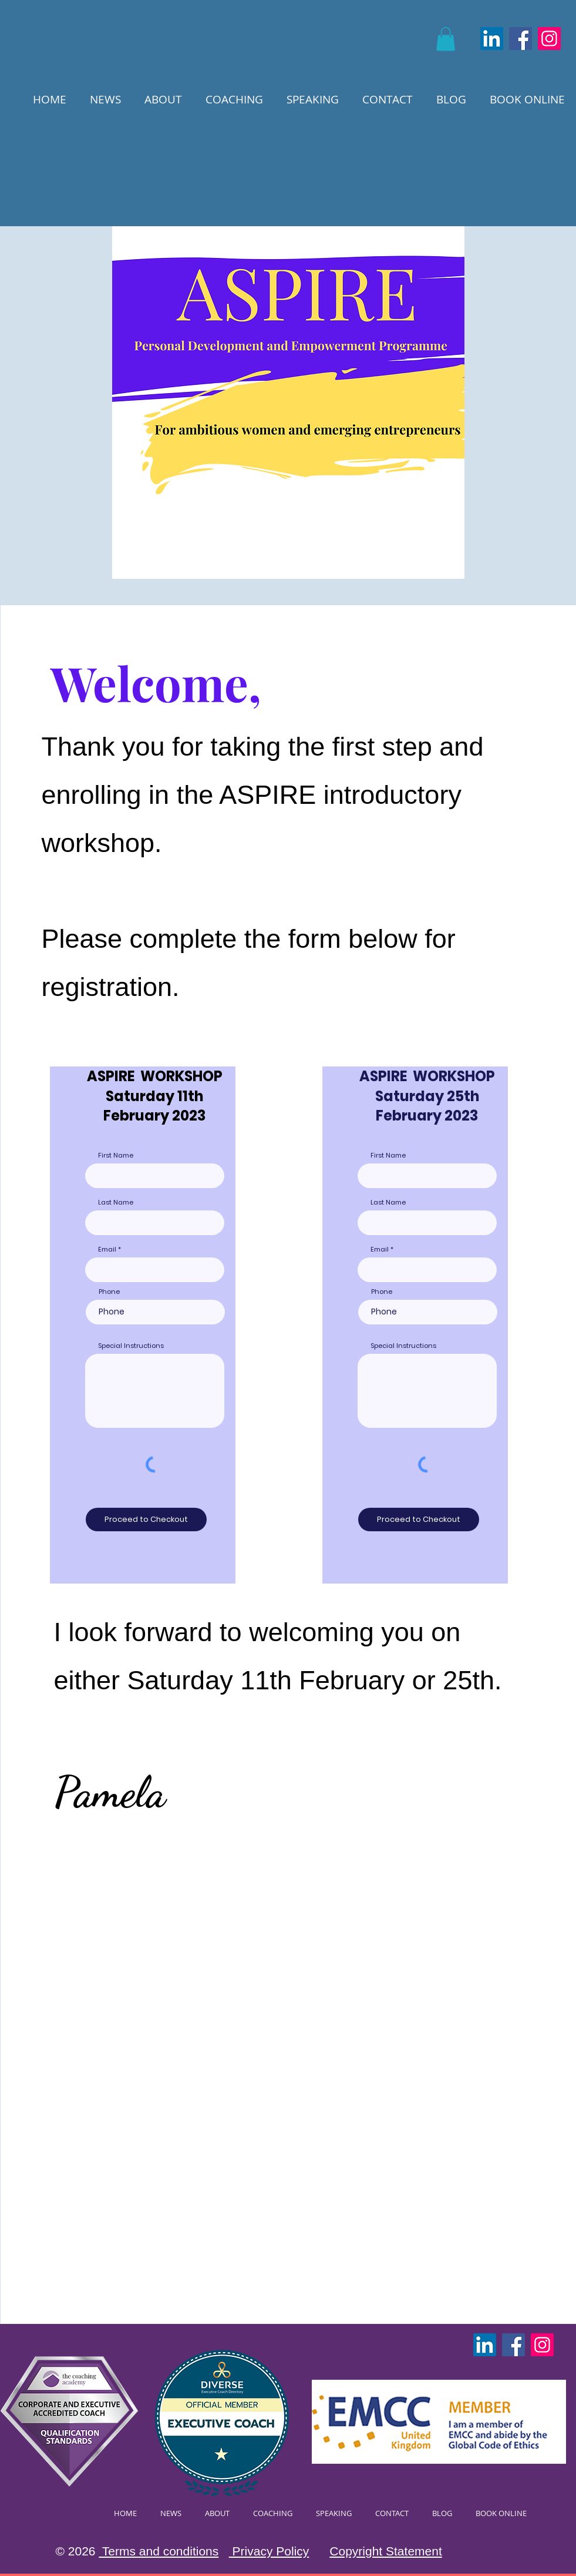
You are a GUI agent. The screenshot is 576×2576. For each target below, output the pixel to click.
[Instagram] (549, 38)
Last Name (115, 1202)
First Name (115, 1155)
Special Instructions (131, 1346)
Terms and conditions (158, 2551)
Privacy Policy (269, 2551)
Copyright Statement (385, 2551)
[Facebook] (520, 38)
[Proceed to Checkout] (146, 1519)
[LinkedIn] (491, 38)
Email (107, 1249)
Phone (109, 1292)
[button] (446, 39)
